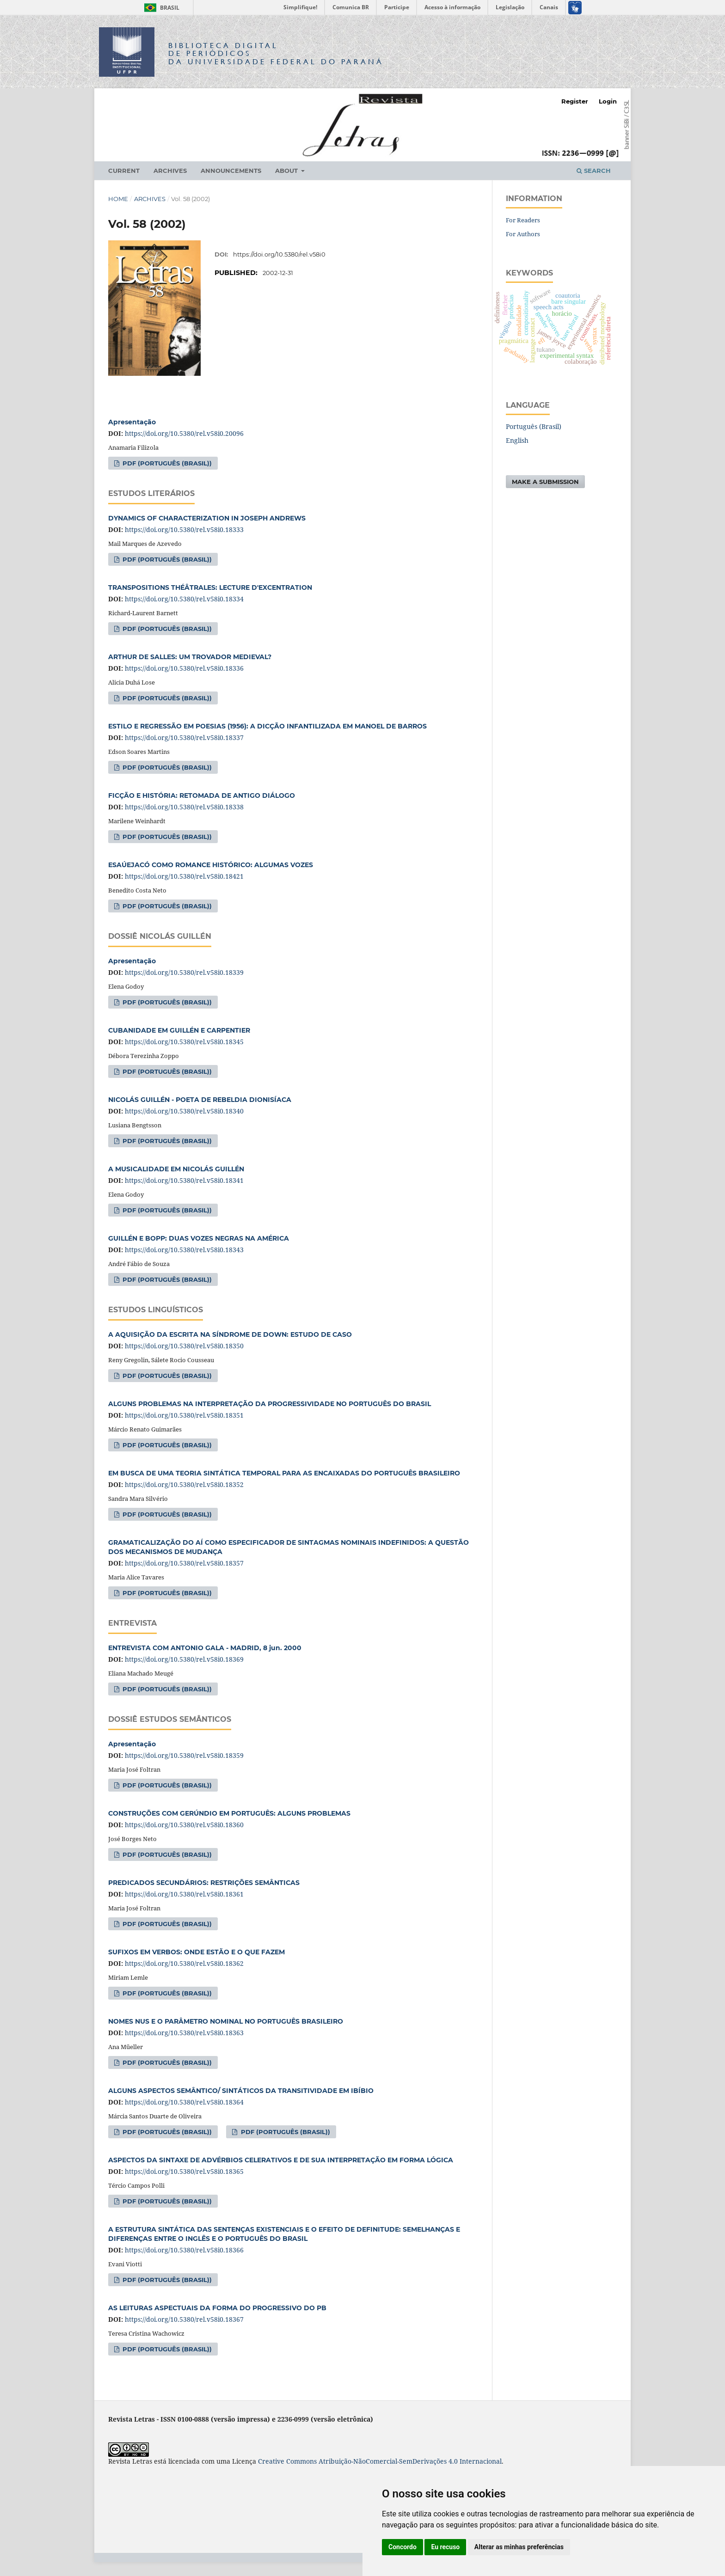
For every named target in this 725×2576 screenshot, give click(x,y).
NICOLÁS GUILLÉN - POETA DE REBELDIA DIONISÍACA (199, 1099)
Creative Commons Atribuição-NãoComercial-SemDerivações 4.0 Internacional (380, 2461)
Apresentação (132, 422)
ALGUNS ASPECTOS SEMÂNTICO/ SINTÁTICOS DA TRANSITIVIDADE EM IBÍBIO (241, 2090)
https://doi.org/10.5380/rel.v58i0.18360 (184, 1824)
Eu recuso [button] (445, 2547)
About (287, 170)
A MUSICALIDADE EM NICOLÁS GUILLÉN (176, 1169)
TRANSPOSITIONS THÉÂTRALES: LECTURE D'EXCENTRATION (210, 587)
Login (608, 101)
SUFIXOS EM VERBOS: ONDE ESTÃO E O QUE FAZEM (196, 1952)
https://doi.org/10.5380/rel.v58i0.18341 (184, 1180)
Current (124, 170)
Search (594, 170)
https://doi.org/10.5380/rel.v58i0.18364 (184, 2102)
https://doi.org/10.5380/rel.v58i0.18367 (184, 2319)
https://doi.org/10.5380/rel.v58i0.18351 (184, 1415)
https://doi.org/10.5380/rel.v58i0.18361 (184, 1894)
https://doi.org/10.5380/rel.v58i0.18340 (184, 1111)
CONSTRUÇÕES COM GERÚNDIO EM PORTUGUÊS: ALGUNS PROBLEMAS (229, 1813)
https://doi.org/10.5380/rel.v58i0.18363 (184, 2032)
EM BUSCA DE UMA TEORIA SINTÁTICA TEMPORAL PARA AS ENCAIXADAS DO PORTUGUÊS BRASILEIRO (284, 1473)
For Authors (523, 234)
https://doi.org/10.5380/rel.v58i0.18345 (184, 1041)
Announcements (231, 170)
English (517, 440)
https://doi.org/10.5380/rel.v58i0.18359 (184, 1755)
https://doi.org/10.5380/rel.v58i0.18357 (184, 1563)
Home (118, 198)
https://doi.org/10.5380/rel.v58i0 (279, 254)
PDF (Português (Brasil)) (166, 463)
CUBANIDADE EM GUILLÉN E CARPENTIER (179, 1030)
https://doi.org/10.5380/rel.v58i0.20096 (184, 433)
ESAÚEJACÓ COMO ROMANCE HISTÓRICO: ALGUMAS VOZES (210, 865)
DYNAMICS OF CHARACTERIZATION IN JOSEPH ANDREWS (207, 518)
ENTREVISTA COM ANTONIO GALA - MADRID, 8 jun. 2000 (204, 1648)
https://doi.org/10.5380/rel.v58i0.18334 (184, 598)
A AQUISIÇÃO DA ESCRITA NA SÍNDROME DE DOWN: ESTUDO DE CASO (230, 1334)
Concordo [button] (402, 2547)
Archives (170, 170)
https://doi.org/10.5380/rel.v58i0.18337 (184, 737)
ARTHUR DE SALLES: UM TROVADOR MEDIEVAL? (189, 657)
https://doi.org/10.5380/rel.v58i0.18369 (184, 1659)
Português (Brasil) (533, 426)
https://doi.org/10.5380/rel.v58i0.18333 (184, 529)
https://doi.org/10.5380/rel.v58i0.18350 (184, 1345)
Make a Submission (545, 481)
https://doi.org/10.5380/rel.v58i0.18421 (184, 876)
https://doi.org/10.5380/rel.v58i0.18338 (184, 806)
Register (574, 101)
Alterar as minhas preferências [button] (519, 2547)
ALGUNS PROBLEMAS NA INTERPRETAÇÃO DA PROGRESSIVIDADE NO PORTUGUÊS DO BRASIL (269, 1404)
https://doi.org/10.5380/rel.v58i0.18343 (184, 1249)
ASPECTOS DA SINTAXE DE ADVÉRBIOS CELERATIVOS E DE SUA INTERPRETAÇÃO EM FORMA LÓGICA (280, 2160)
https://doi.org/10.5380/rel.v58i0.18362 (184, 1963)
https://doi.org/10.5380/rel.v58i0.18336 (184, 668)
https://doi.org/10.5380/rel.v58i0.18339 (184, 972)
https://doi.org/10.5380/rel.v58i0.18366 (184, 2250)
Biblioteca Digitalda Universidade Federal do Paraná (276, 53)
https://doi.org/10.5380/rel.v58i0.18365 (184, 2171)
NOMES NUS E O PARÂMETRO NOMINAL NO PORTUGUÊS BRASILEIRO (225, 2021)
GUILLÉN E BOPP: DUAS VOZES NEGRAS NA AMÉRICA (198, 1238)
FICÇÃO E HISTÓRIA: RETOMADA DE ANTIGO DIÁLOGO (201, 795)
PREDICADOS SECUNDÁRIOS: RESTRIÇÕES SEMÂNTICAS (204, 1882)
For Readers (523, 220)
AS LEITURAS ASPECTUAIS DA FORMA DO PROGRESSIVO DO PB (217, 2308)
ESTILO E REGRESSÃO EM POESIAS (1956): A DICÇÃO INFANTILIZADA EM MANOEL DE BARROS (267, 726)
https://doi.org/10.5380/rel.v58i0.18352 (184, 1484)
